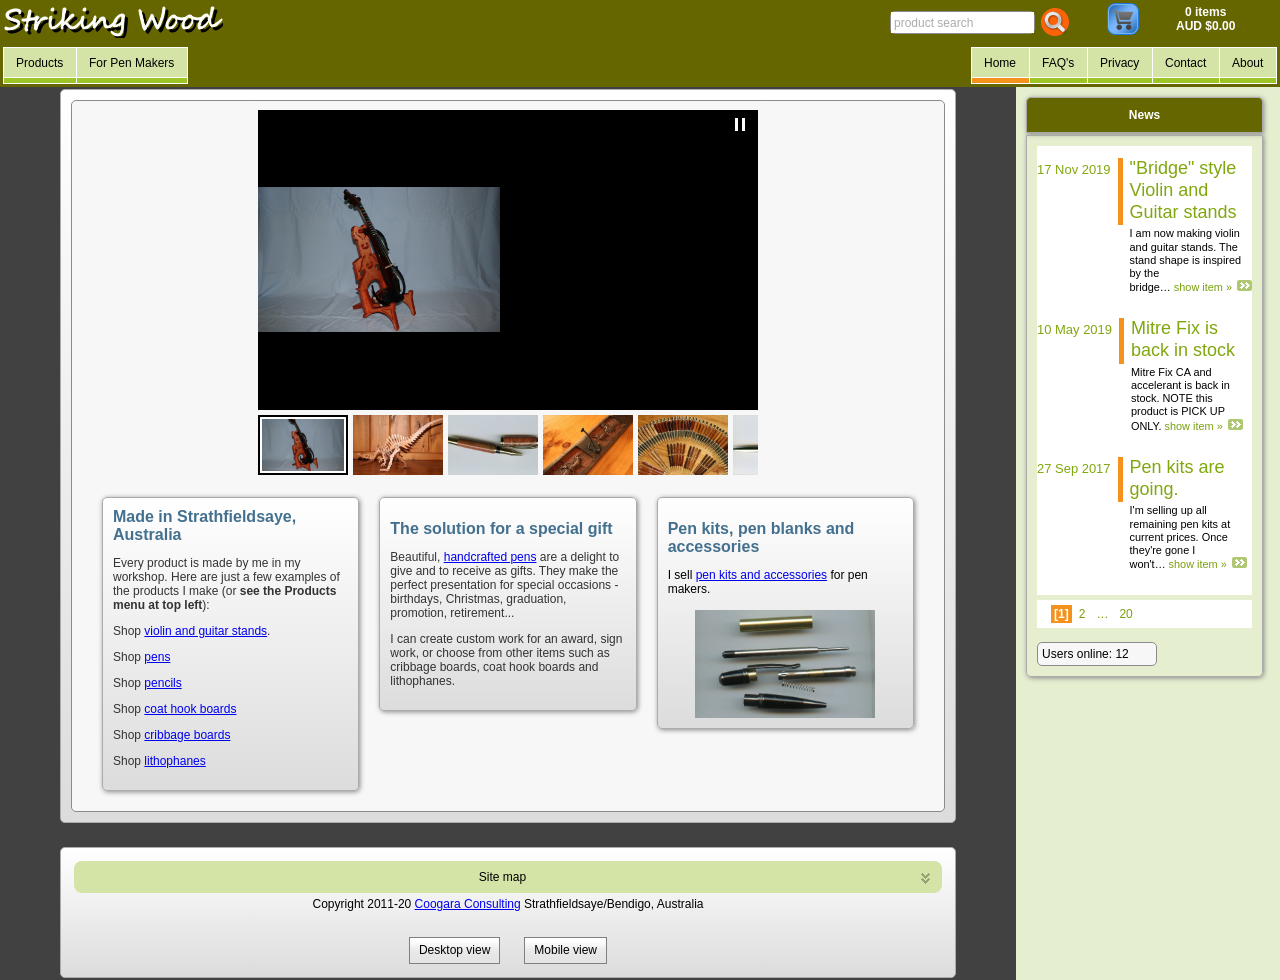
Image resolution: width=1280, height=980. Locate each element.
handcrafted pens (490, 557)
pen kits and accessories (761, 575)
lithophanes (174, 761)
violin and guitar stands (205, 631)
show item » (1203, 287)
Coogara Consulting (468, 904)
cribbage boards (187, 735)
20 (1125, 614)
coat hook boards (190, 709)
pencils (162, 683)
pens (157, 657)
